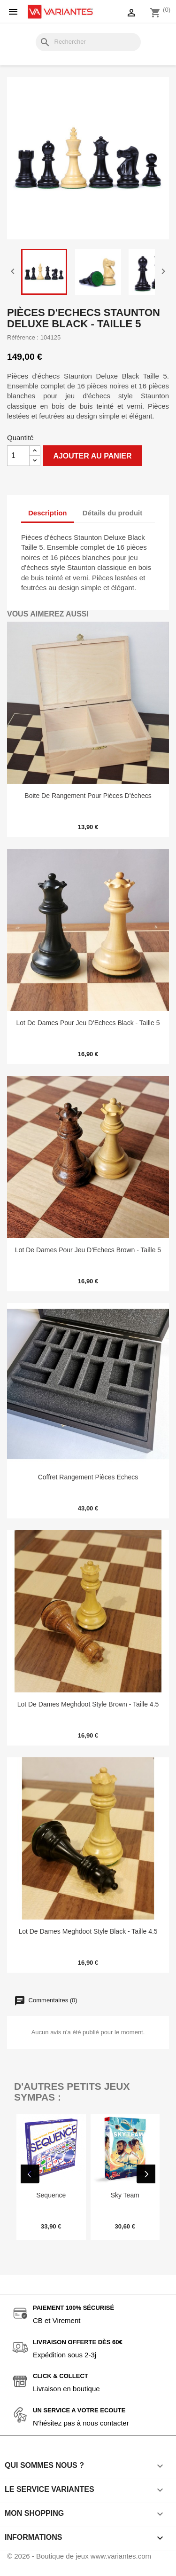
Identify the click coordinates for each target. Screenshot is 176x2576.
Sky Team (125, 2195)
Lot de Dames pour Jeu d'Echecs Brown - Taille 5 (88, 1250)
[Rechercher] (88, 42)
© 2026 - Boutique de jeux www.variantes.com (79, 2564)
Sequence (51, 2195)
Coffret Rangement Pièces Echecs (88, 1477)
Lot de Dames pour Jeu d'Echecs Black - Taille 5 (88, 1023)
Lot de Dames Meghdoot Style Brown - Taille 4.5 (88, 1704)
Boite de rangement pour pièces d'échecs (87, 795)
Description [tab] (47, 513)
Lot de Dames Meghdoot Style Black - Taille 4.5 (87, 1931)
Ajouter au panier (92, 456)
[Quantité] (18, 455)
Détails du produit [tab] (113, 513)
